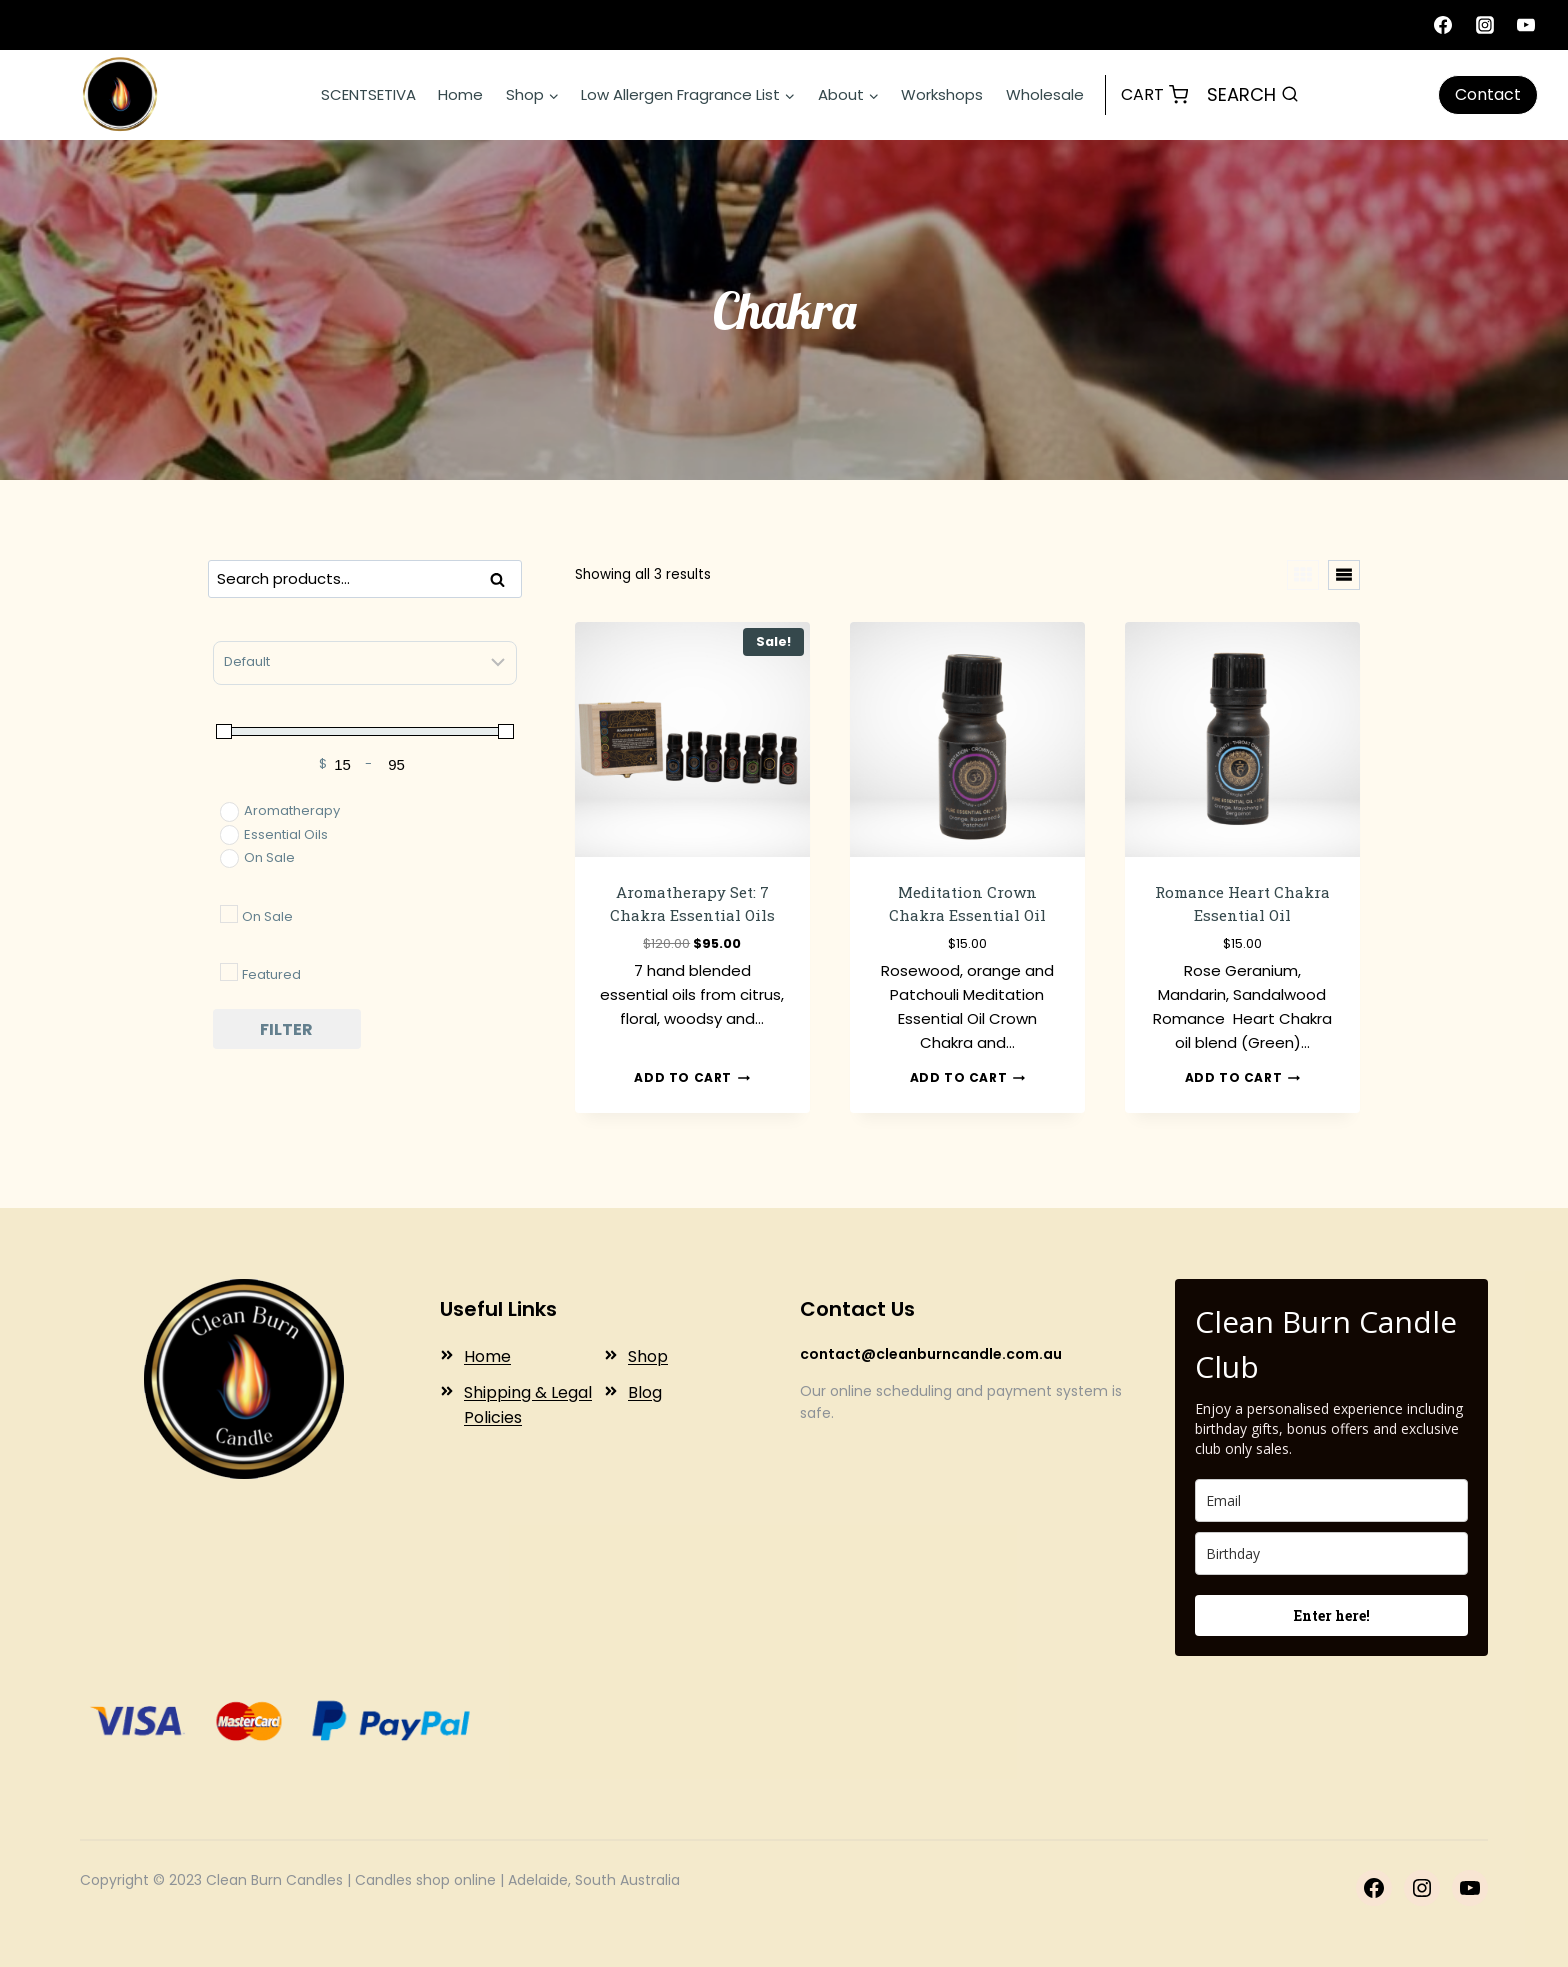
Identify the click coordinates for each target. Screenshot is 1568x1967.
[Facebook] (1443, 25)
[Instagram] (1485, 25)
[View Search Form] (1253, 95)
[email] (1331, 1500)
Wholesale (1045, 94)
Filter (286, 1029)
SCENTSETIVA (368, 94)
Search (503, 581)
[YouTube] (1526, 25)
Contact (1488, 94)
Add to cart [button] (692, 1077)
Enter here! (1332, 1615)
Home (460, 94)
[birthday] (1331, 1553)
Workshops (942, 94)
